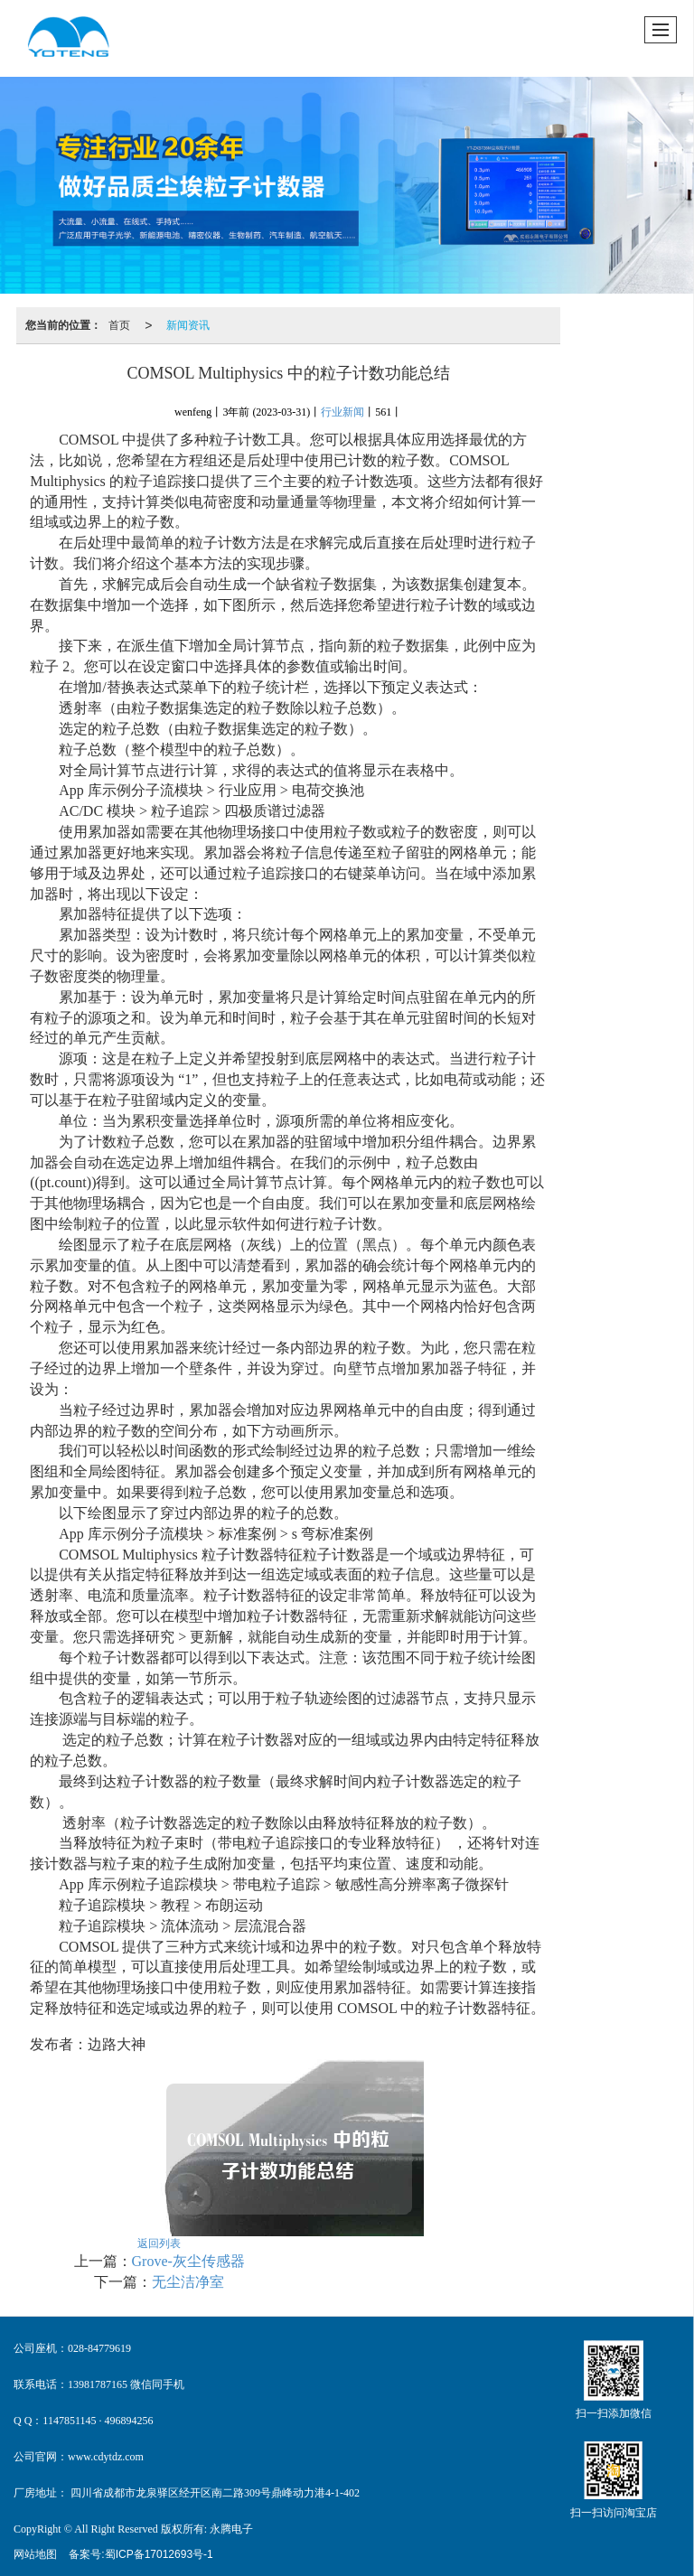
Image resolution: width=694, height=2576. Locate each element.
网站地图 (35, 2554)
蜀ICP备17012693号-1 (159, 2554)
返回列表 (159, 2243)
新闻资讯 (188, 325)
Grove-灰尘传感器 (188, 2261)
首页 (119, 325)
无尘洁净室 (188, 2282)
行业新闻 (342, 412)
